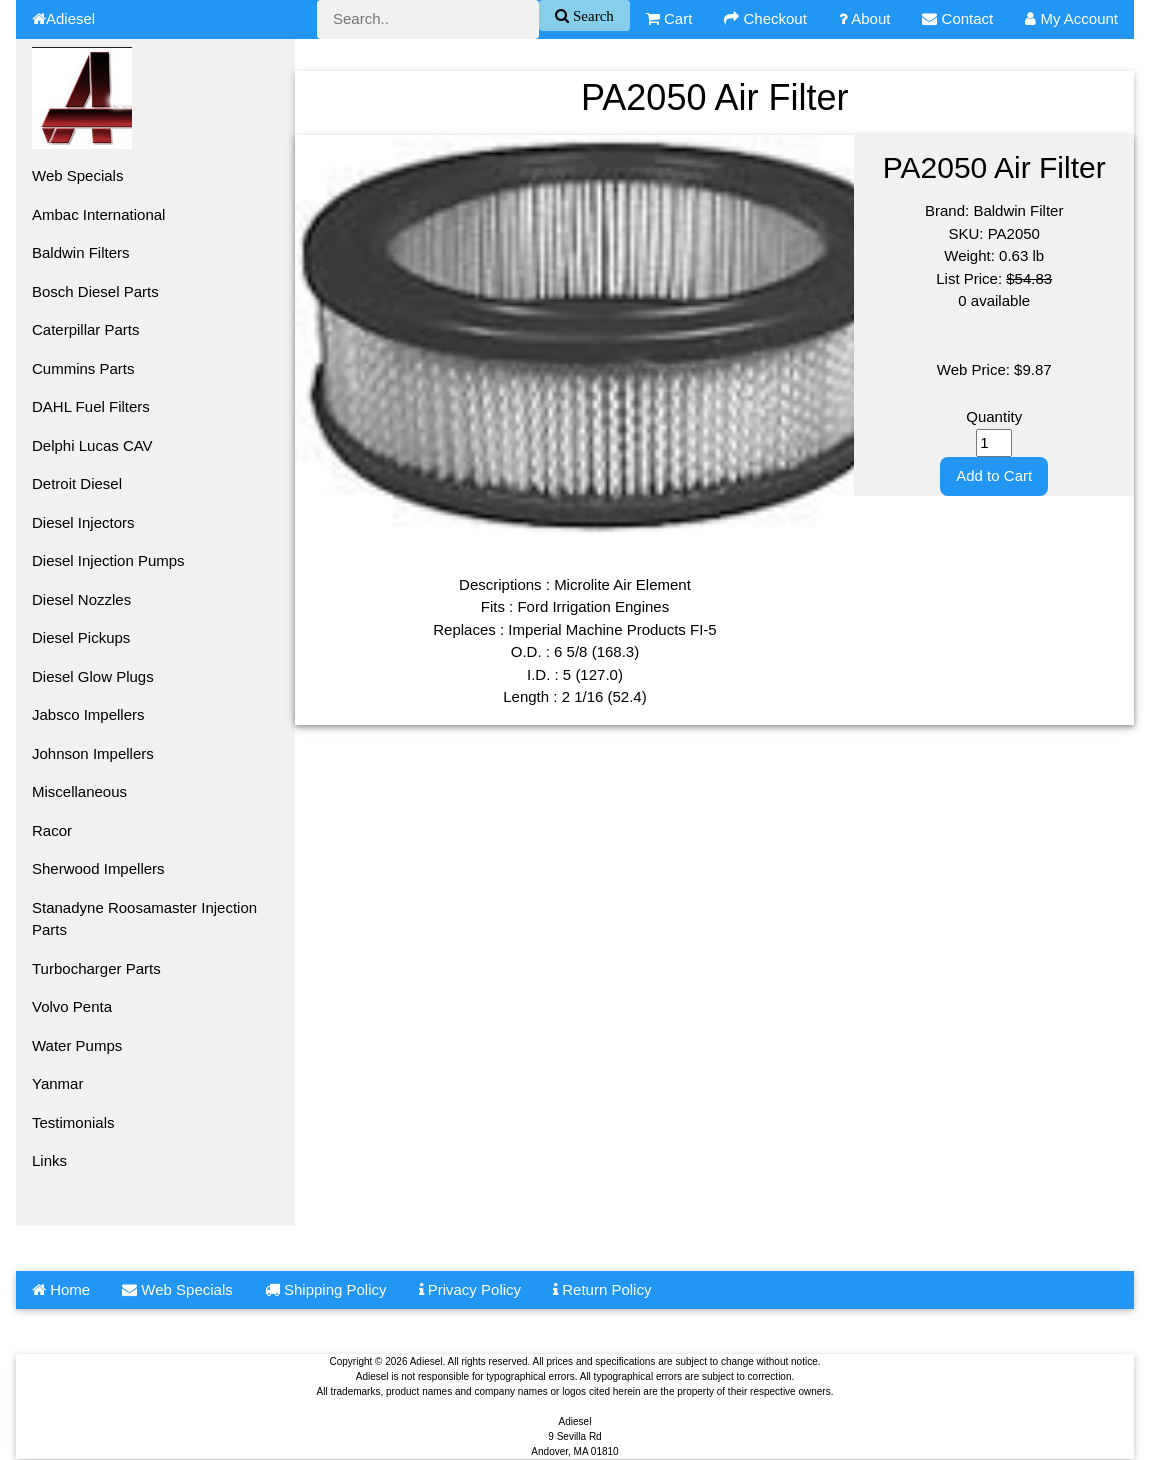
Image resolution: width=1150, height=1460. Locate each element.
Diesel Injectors (83, 522)
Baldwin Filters (81, 252)
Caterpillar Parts (86, 329)
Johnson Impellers (93, 753)
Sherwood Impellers (98, 868)
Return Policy (602, 1289)
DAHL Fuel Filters (91, 406)
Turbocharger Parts (96, 968)
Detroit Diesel (77, 483)
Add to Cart (994, 475)
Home (61, 1289)
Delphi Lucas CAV (92, 445)
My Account (1071, 18)
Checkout (765, 18)
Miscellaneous (79, 791)
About (865, 18)
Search (591, 15)
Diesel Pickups (81, 637)
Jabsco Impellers (88, 714)
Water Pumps (77, 1045)
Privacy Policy (470, 1289)
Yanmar (57, 1083)
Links (49, 1160)
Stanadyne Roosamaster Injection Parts (144, 919)
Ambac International (98, 214)
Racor (52, 830)
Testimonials (73, 1122)
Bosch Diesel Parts (95, 291)
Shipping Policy (326, 1289)
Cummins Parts (83, 368)
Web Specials (77, 175)
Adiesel (63, 18)
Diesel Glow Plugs (93, 676)
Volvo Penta (72, 1006)
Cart (669, 18)
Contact (957, 18)
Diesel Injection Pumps (108, 560)
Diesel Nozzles (81, 599)
